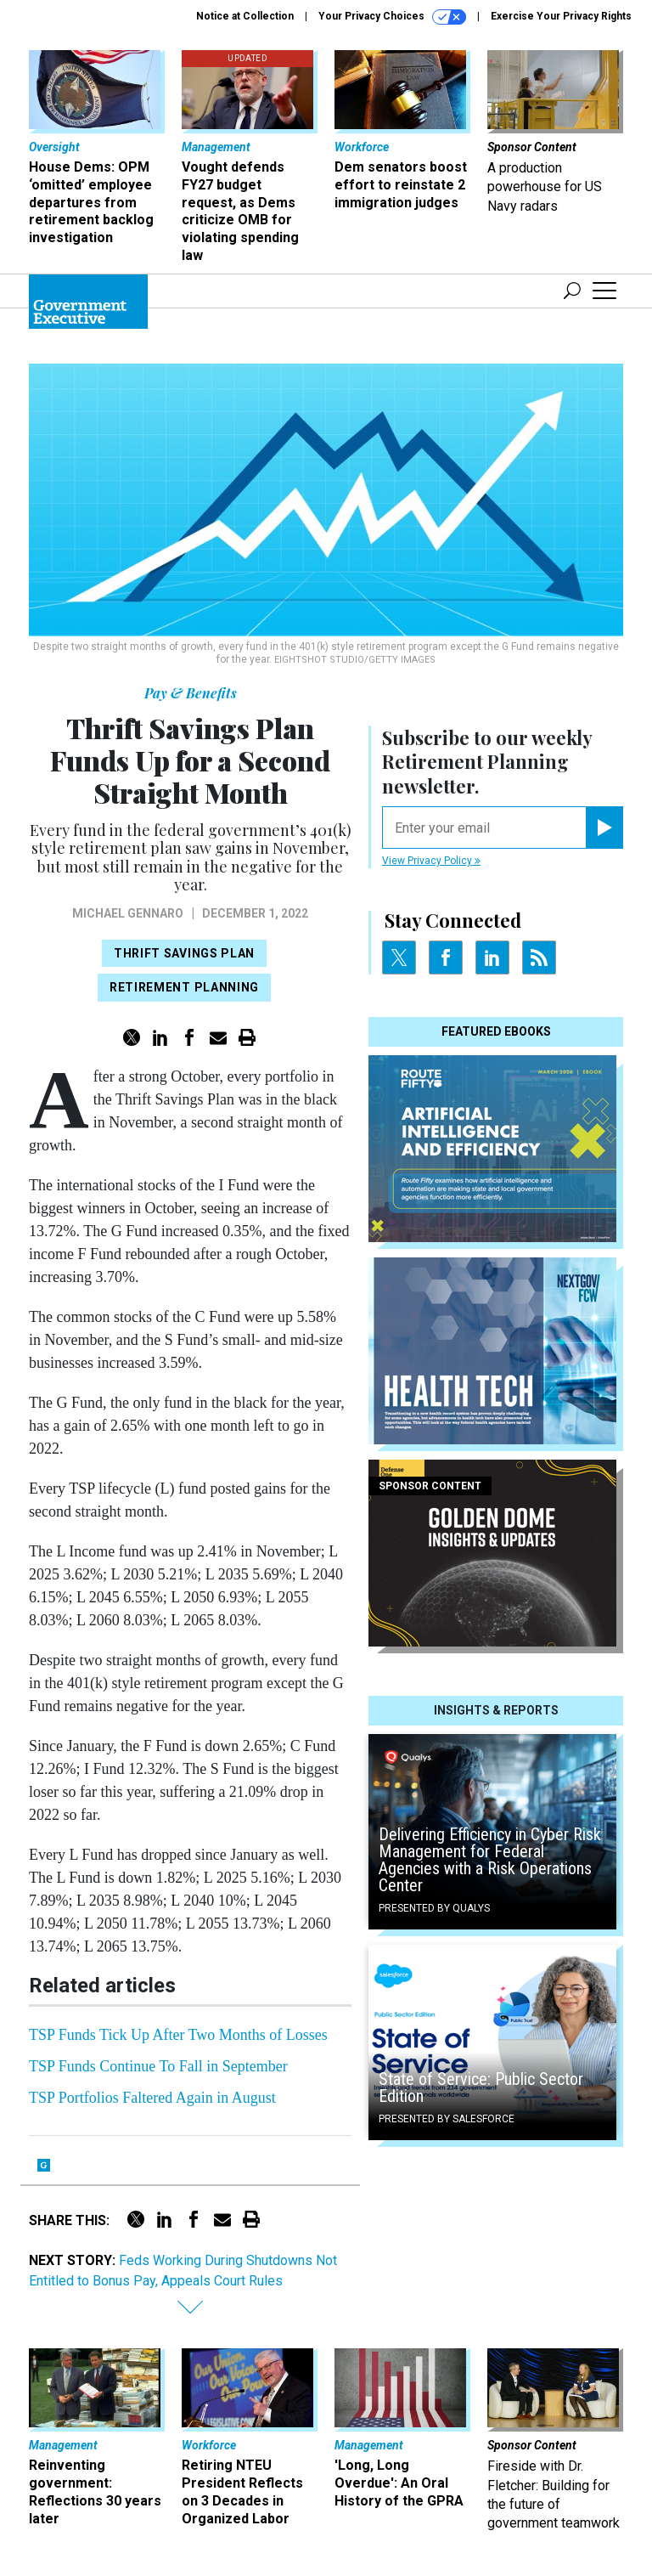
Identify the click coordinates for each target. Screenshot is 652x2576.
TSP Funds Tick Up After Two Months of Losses (178, 2034)
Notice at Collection (245, 16)
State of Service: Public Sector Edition (481, 2087)
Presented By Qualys (434, 1908)
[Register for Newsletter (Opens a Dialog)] (604, 827)
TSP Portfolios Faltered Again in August (152, 2097)
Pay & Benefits (190, 693)
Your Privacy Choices (392, 17)
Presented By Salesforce (446, 2119)
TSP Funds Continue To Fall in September (158, 2066)
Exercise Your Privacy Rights (561, 16)
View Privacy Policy (431, 861)
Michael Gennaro (127, 913)
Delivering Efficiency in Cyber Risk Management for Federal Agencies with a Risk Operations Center (490, 1859)
